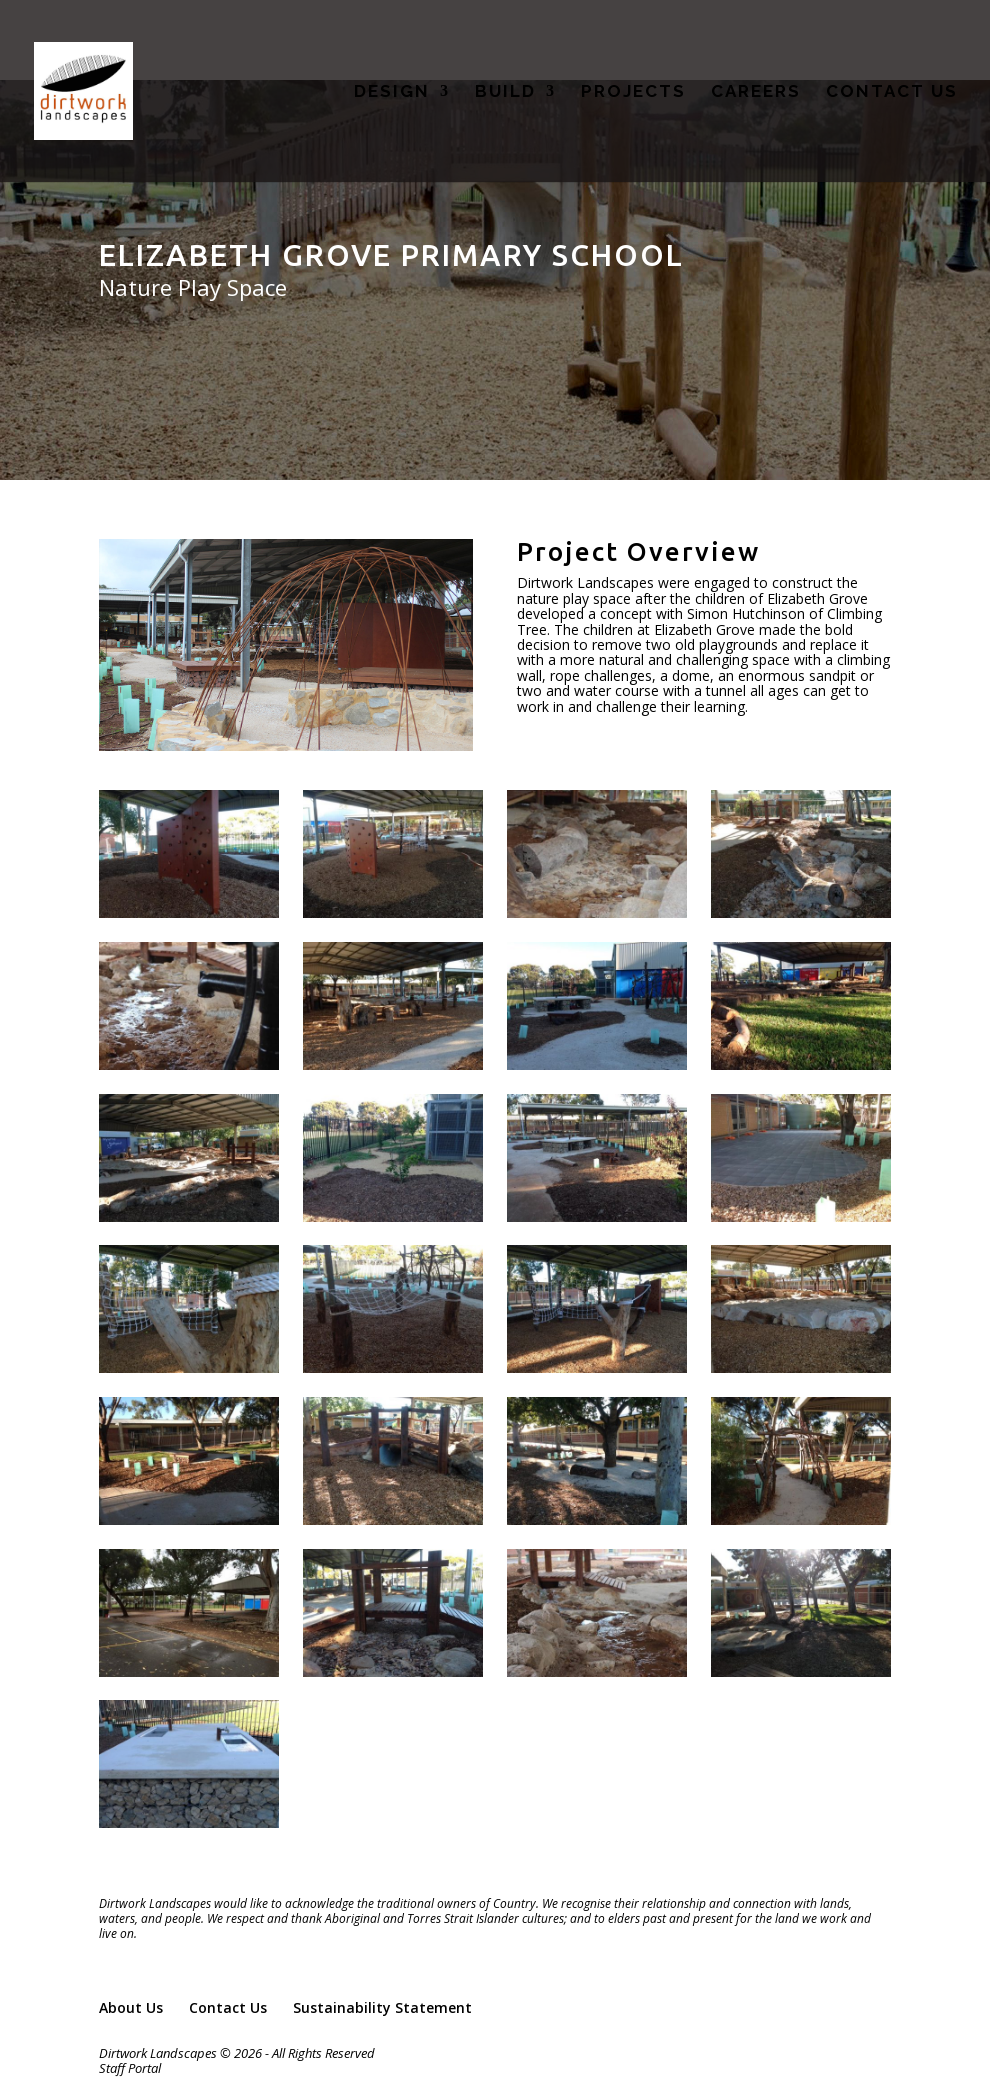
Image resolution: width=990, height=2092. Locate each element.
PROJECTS (633, 92)
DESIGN (392, 92)
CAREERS (756, 92)
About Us (131, 2007)
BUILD (505, 92)
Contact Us (228, 2007)
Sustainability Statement (382, 2007)
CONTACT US (892, 92)
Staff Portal (130, 2068)
